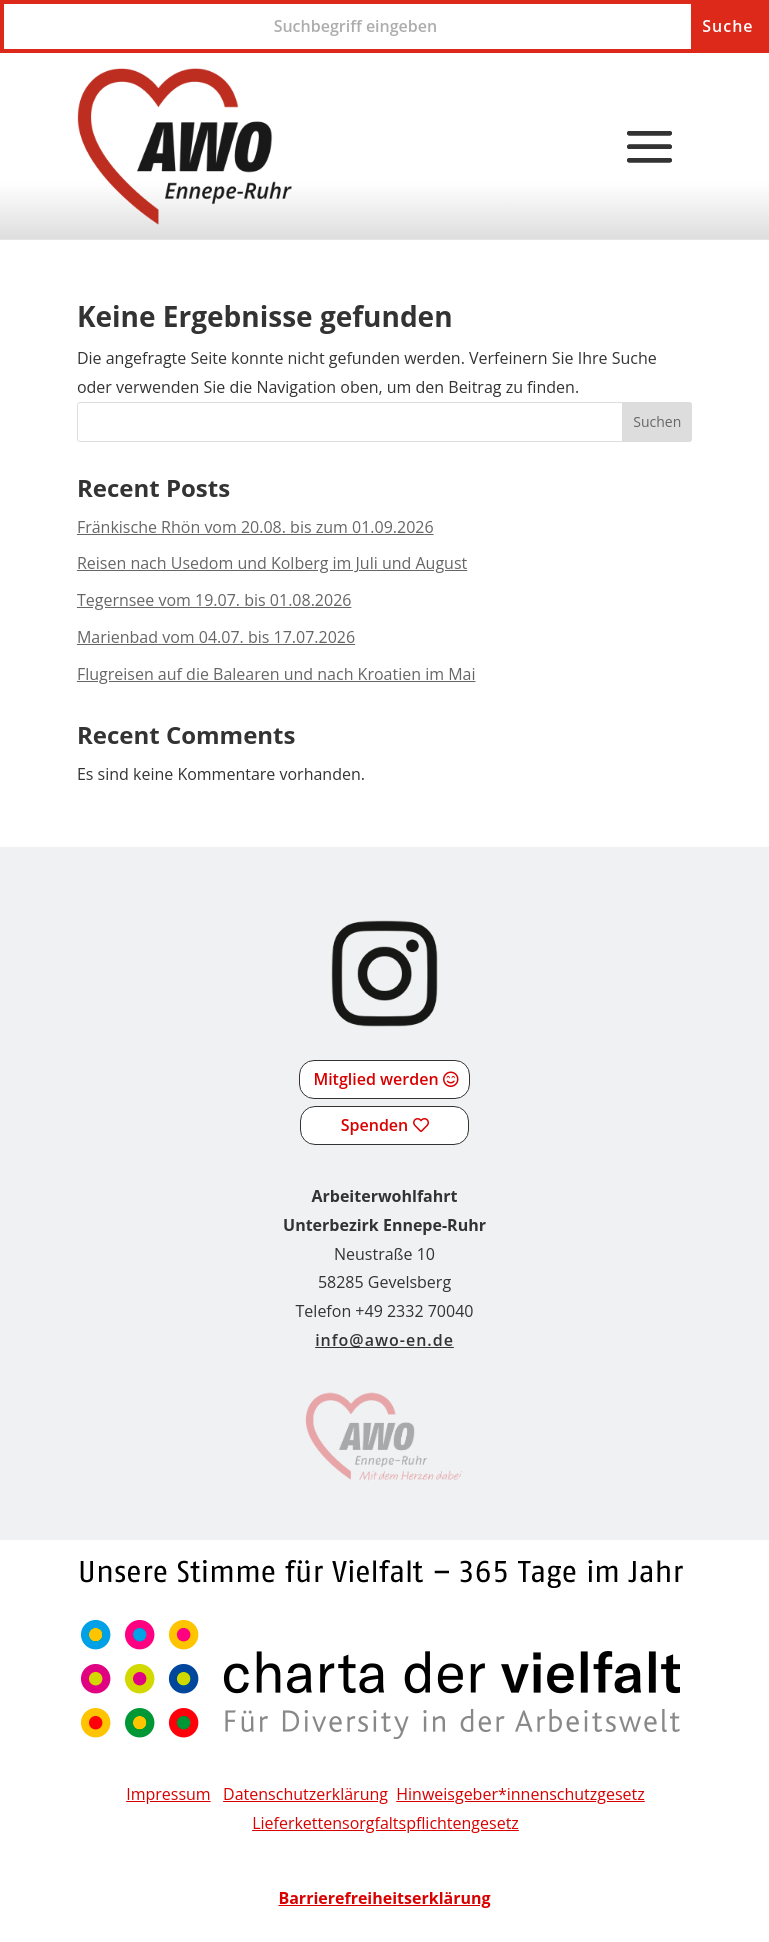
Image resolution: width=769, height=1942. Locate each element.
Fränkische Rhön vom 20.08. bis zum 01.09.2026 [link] (255, 527)
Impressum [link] (168, 1794)
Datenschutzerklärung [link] (305, 1794)
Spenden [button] (374, 1125)
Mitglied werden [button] (375, 1079)
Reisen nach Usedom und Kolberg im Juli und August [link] (272, 563)
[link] (185, 146)
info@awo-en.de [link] (384, 1340)
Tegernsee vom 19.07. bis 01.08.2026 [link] (214, 600)
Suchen (657, 421)
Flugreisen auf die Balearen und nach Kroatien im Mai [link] (276, 674)
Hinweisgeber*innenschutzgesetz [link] (520, 1794)
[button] (650, 148)
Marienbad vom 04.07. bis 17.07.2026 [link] (216, 637)
